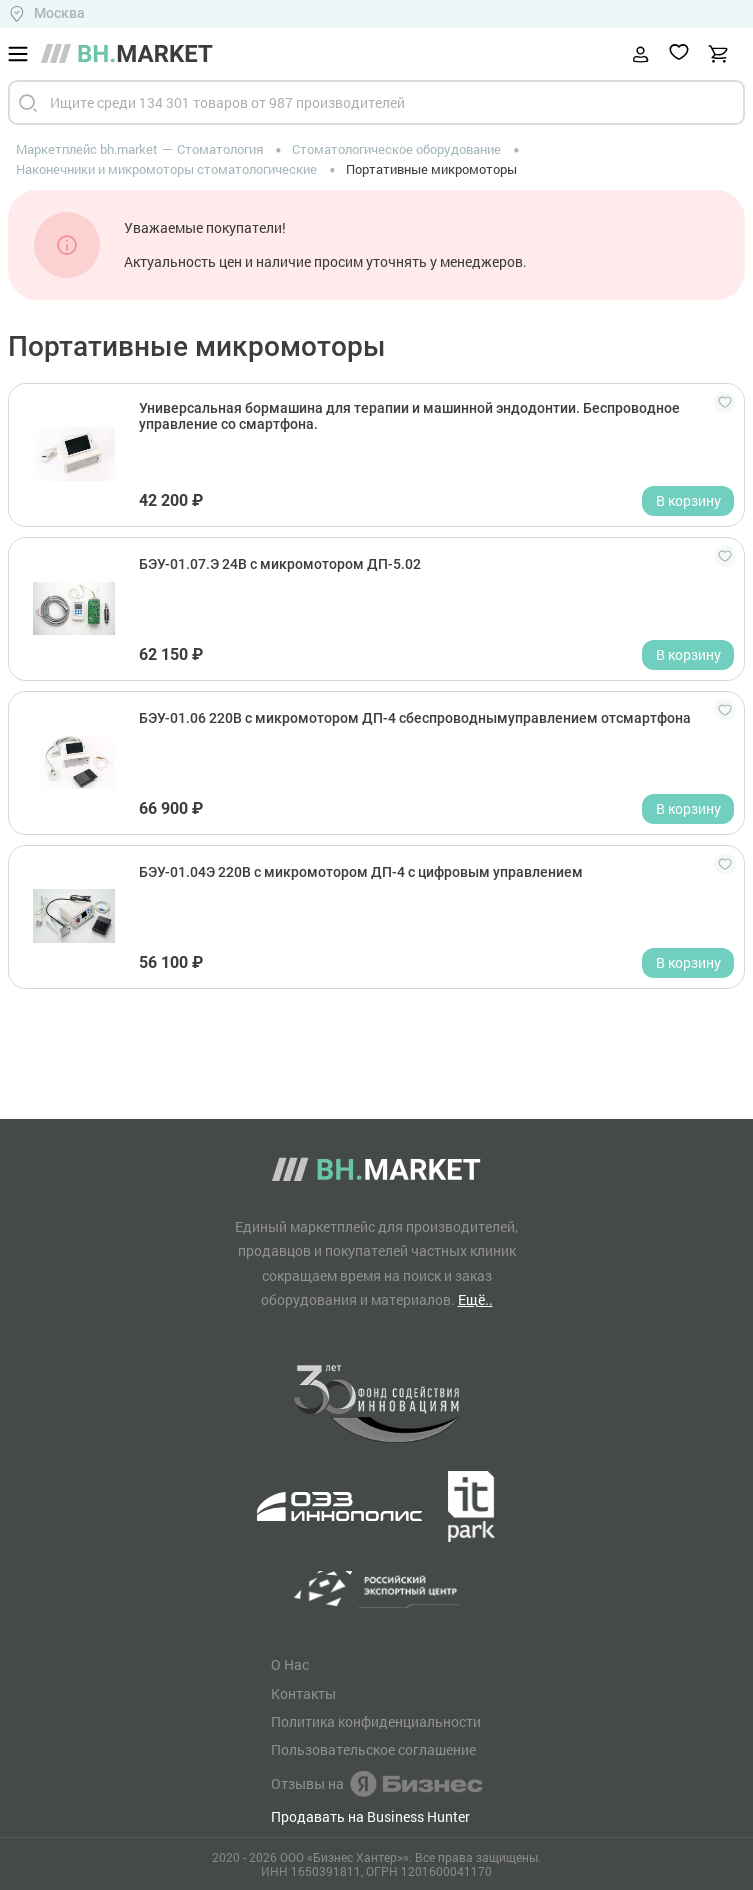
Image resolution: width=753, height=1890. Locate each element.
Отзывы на (376, 1784)
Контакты (303, 1694)
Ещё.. (475, 1299)
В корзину (688, 500)
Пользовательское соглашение (373, 1750)
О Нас (290, 1665)
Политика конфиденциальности (376, 1722)
